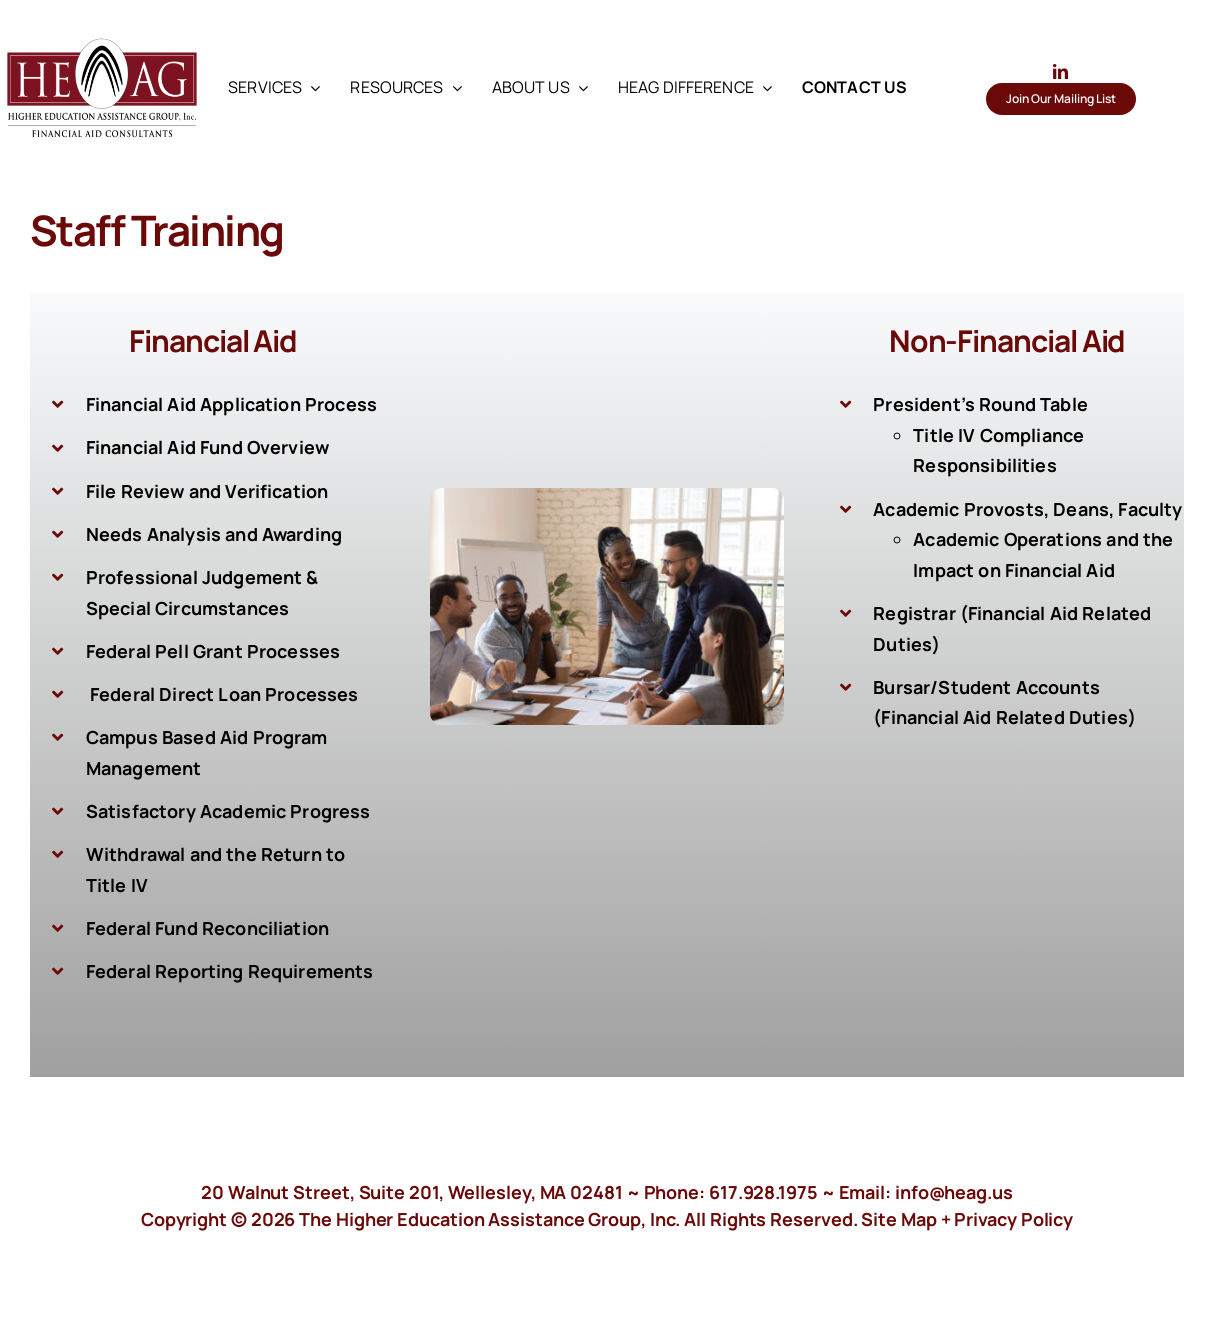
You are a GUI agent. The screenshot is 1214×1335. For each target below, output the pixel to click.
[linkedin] (1060, 71)
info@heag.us (954, 1192)
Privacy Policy (1013, 1219)
